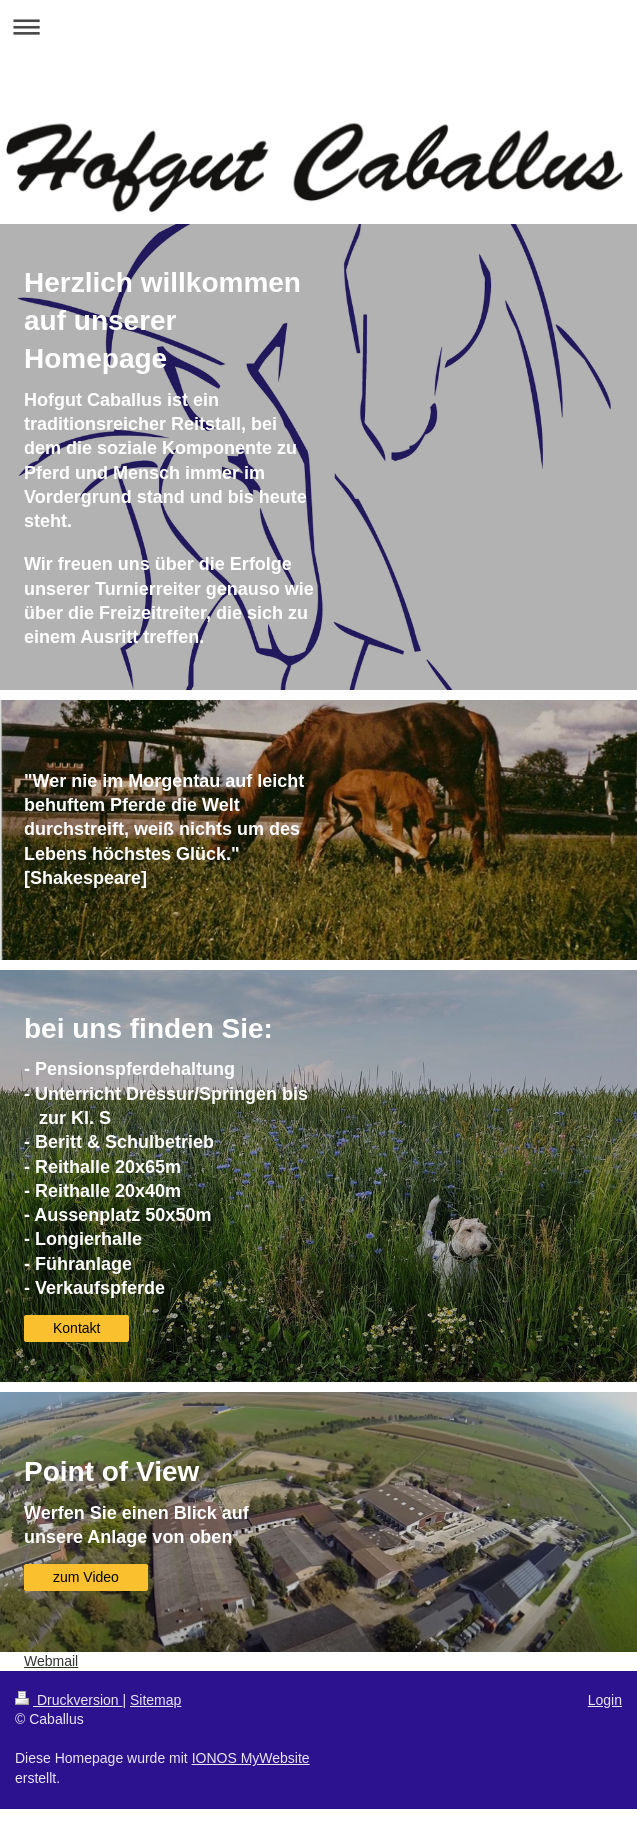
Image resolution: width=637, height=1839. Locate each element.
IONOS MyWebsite (251, 1758)
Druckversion (68, 1700)
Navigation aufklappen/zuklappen (318, 26)
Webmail (51, 1661)
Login (605, 1700)
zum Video (86, 1577)
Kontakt (76, 1328)
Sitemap (155, 1700)
